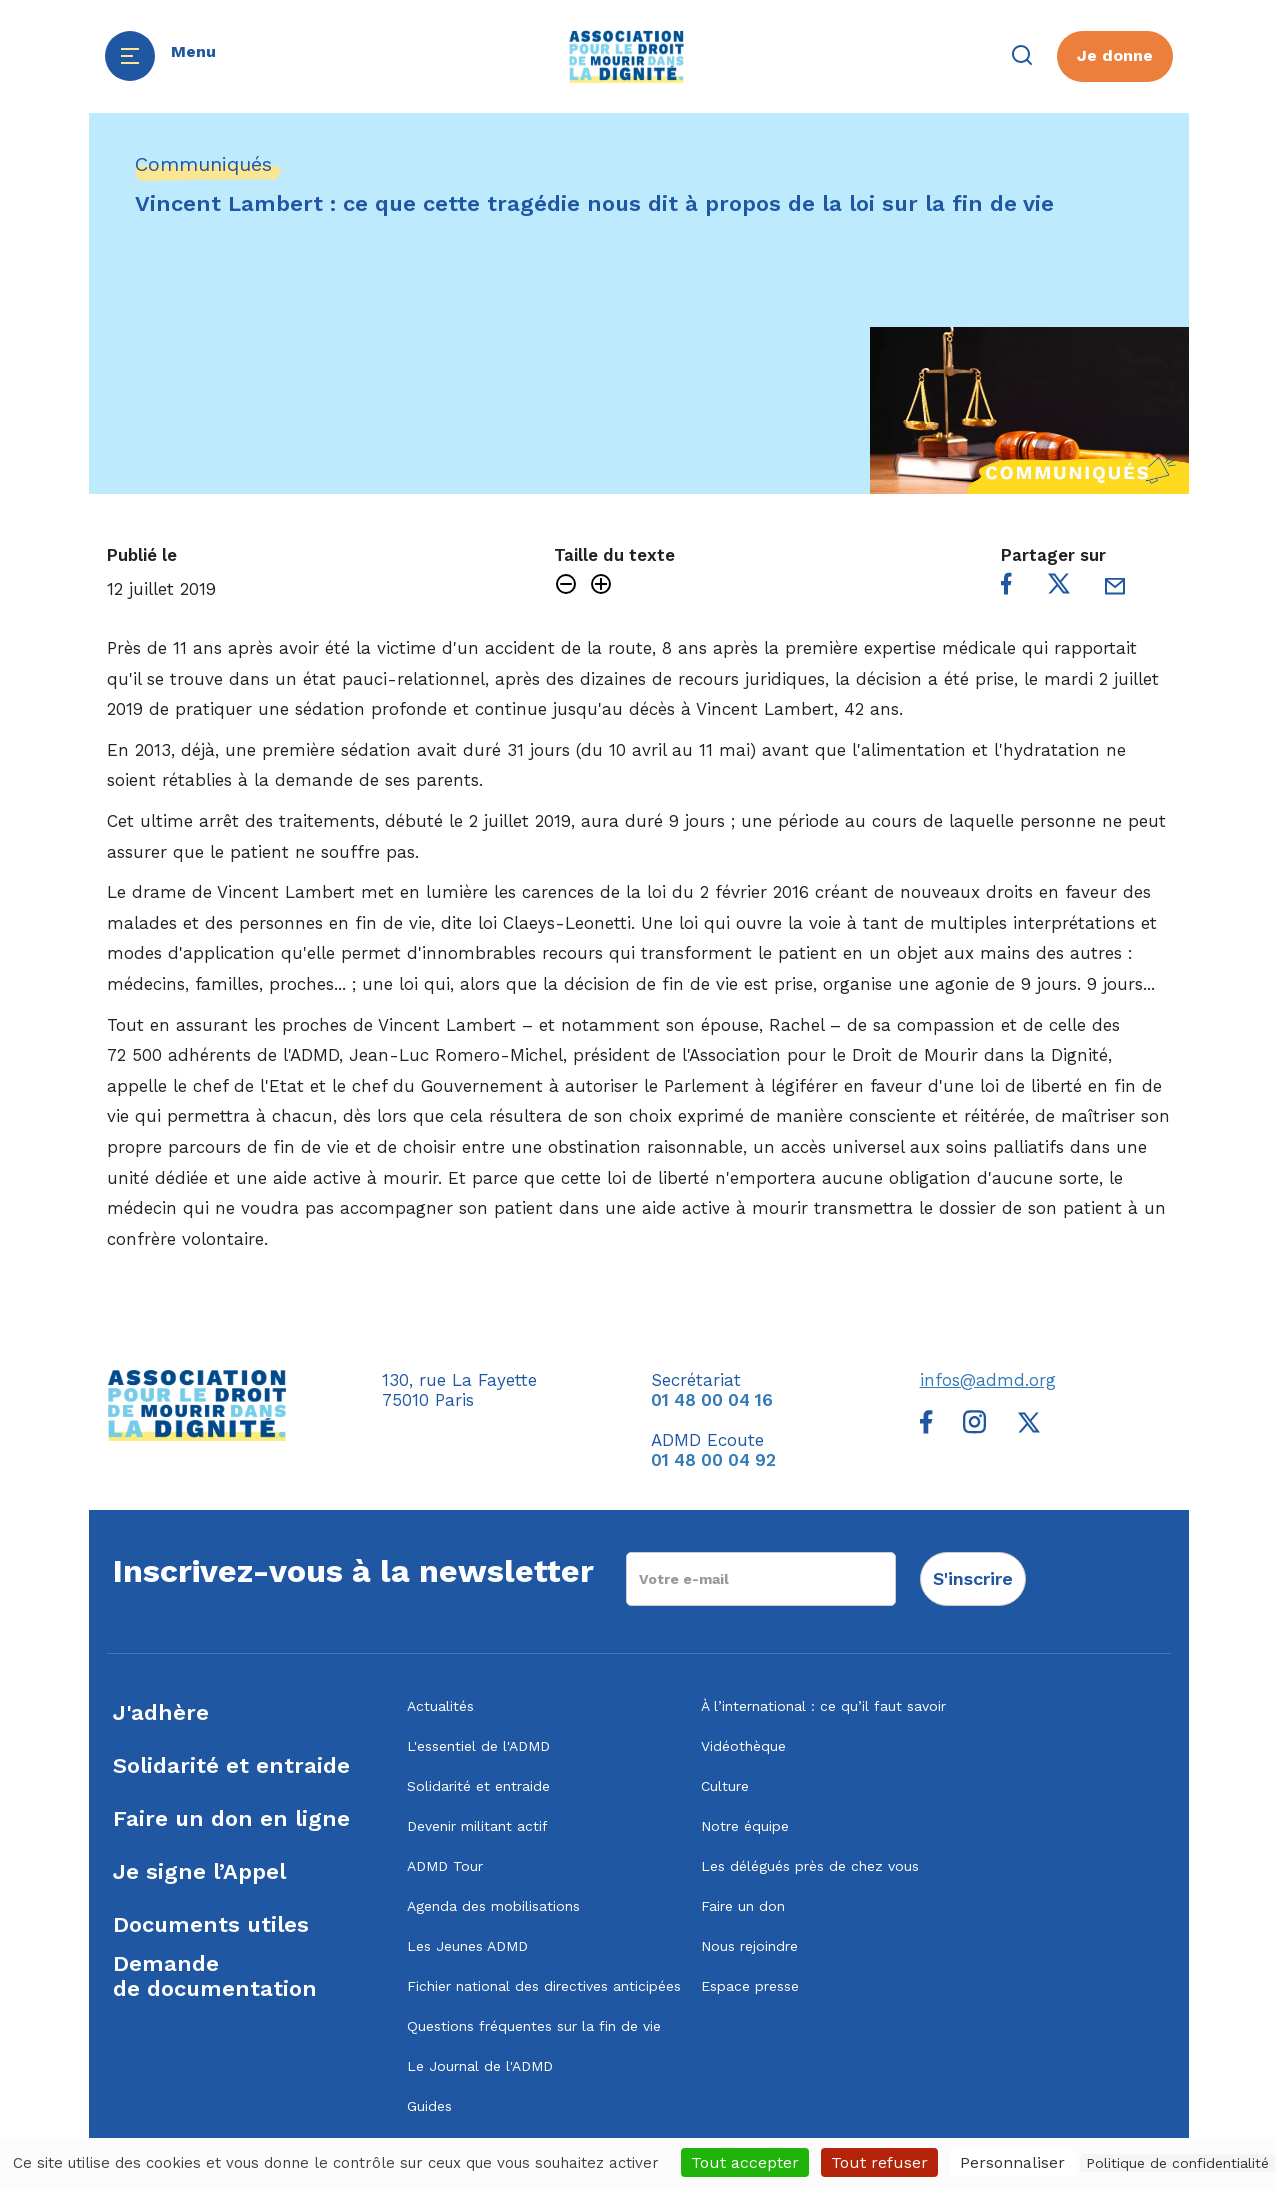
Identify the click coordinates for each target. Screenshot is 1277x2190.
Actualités (440, 1706)
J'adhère (161, 1712)
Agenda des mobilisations (493, 1906)
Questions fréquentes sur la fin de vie (534, 2026)
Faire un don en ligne (231, 1818)
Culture (725, 1786)
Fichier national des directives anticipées (544, 1986)
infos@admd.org (988, 1380)
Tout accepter (745, 2162)
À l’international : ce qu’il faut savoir (823, 1706)
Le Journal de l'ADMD (480, 2066)
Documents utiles (211, 1924)
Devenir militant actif (477, 1826)
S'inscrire (973, 1578)
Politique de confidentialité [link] (1177, 2163)
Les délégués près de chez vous (810, 1866)
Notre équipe (745, 1826)
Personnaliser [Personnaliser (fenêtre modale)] (1012, 2162)
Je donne (1115, 55)
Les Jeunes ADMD (467, 1946)
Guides (429, 2106)
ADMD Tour (445, 1866)
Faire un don (743, 1906)
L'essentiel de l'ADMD (478, 1746)
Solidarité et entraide (231, 1765)
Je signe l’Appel (199, 1871)
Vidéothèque (743, 1746)
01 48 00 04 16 (712, 1400)
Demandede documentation (215, 1976)
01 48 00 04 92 (713, 1460)
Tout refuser (879, 2162)
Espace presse (750, 1986)
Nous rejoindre (749, 1946)
